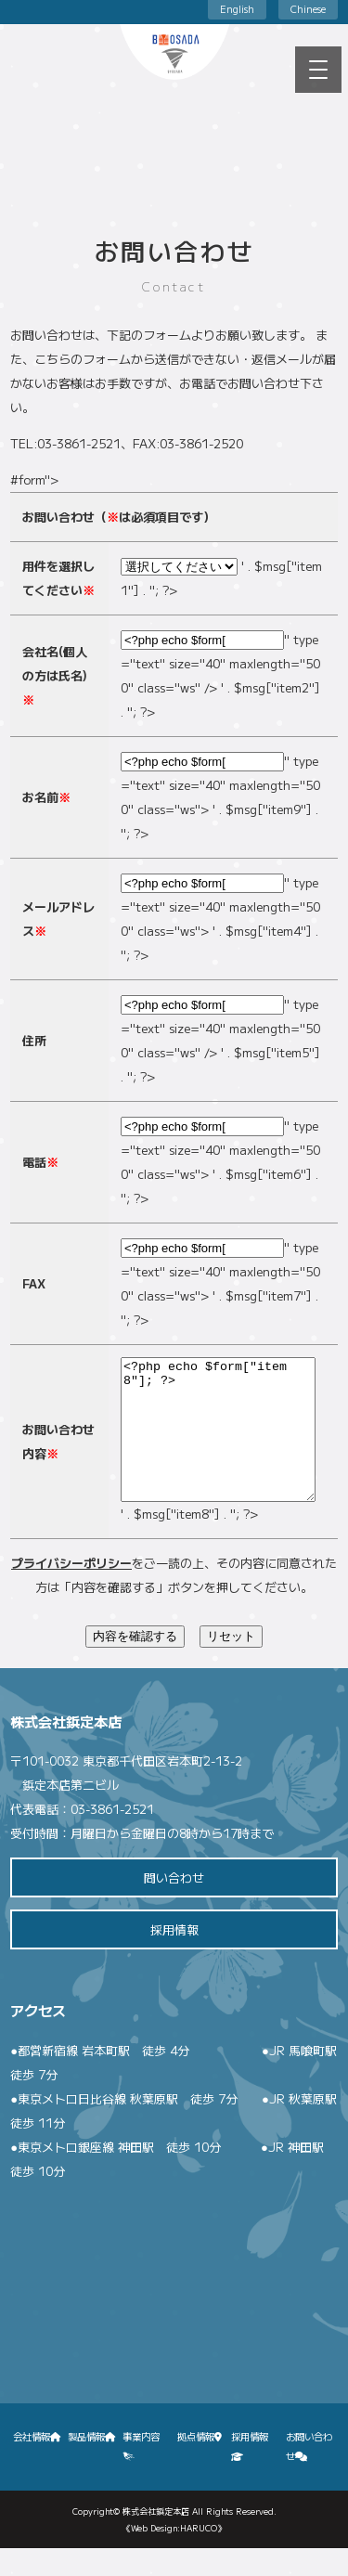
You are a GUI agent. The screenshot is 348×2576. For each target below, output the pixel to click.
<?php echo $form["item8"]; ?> (218, 1443)
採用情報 (174, 1957)
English (237, 9)
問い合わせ (174, 1905)
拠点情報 (199, 2464)
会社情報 (37, 2464)
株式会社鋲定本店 (155, 2538)
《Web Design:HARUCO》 (174, 2555)
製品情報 (92, 2464)
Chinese (308, 9)
